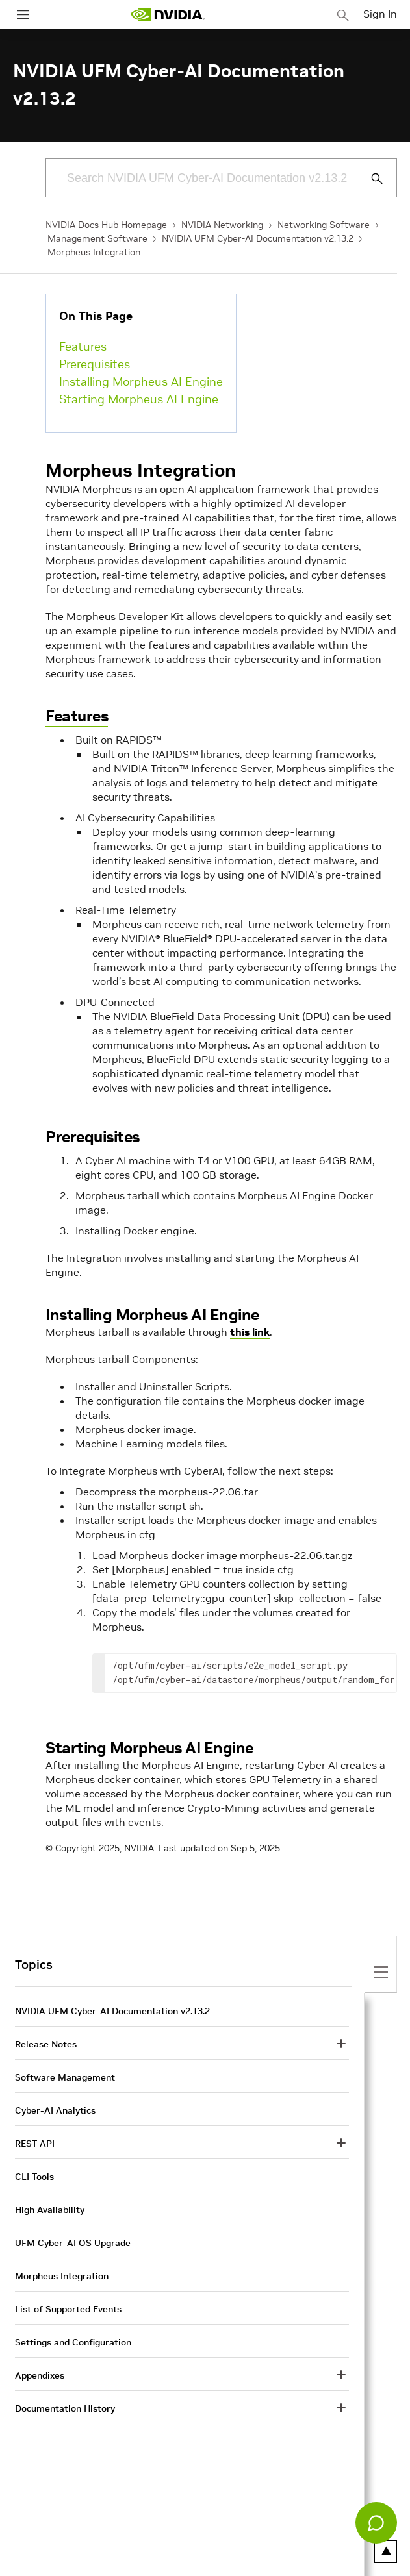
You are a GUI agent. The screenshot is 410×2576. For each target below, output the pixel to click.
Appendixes (39, 2375)
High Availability (49, 2210)
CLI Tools (34, 2176)
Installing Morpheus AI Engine (141, 381)
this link (250, 1331)
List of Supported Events (68, 2309)
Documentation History (65, 2408)
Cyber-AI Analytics (55, 2110)
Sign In (380, 13)
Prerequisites (94, 363)
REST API (35, 2143)
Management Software (97, 238)
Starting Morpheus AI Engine (138, 399)
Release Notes (46, 2044)
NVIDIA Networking (222, 225)
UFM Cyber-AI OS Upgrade (73, 2243)
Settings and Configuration (73, 2342)
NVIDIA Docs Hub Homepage (106, 225)
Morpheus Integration (93, 252)
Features (83, 346)
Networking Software (323, 225)
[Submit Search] (369, 178)
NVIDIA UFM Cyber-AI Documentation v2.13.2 (257, 238)
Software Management (65, 2077)
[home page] (168, 14)
